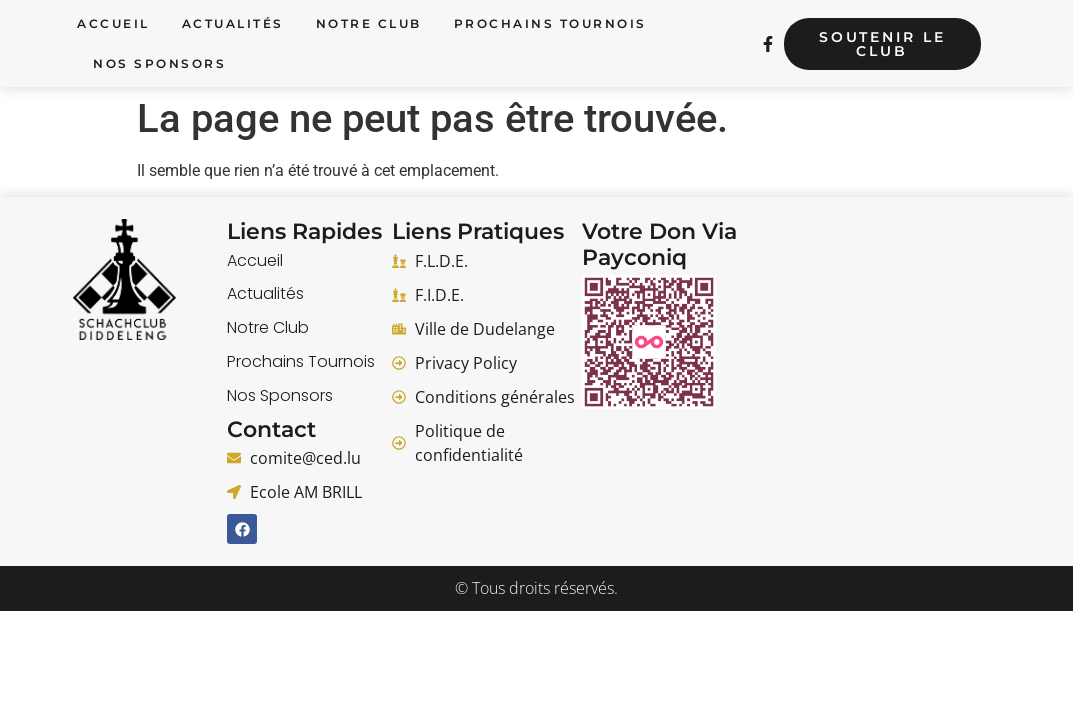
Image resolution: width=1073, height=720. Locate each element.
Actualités (233, 23)
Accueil (113, 23)
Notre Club (369, 23)
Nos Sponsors (159, 63)
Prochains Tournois (550, 23)
